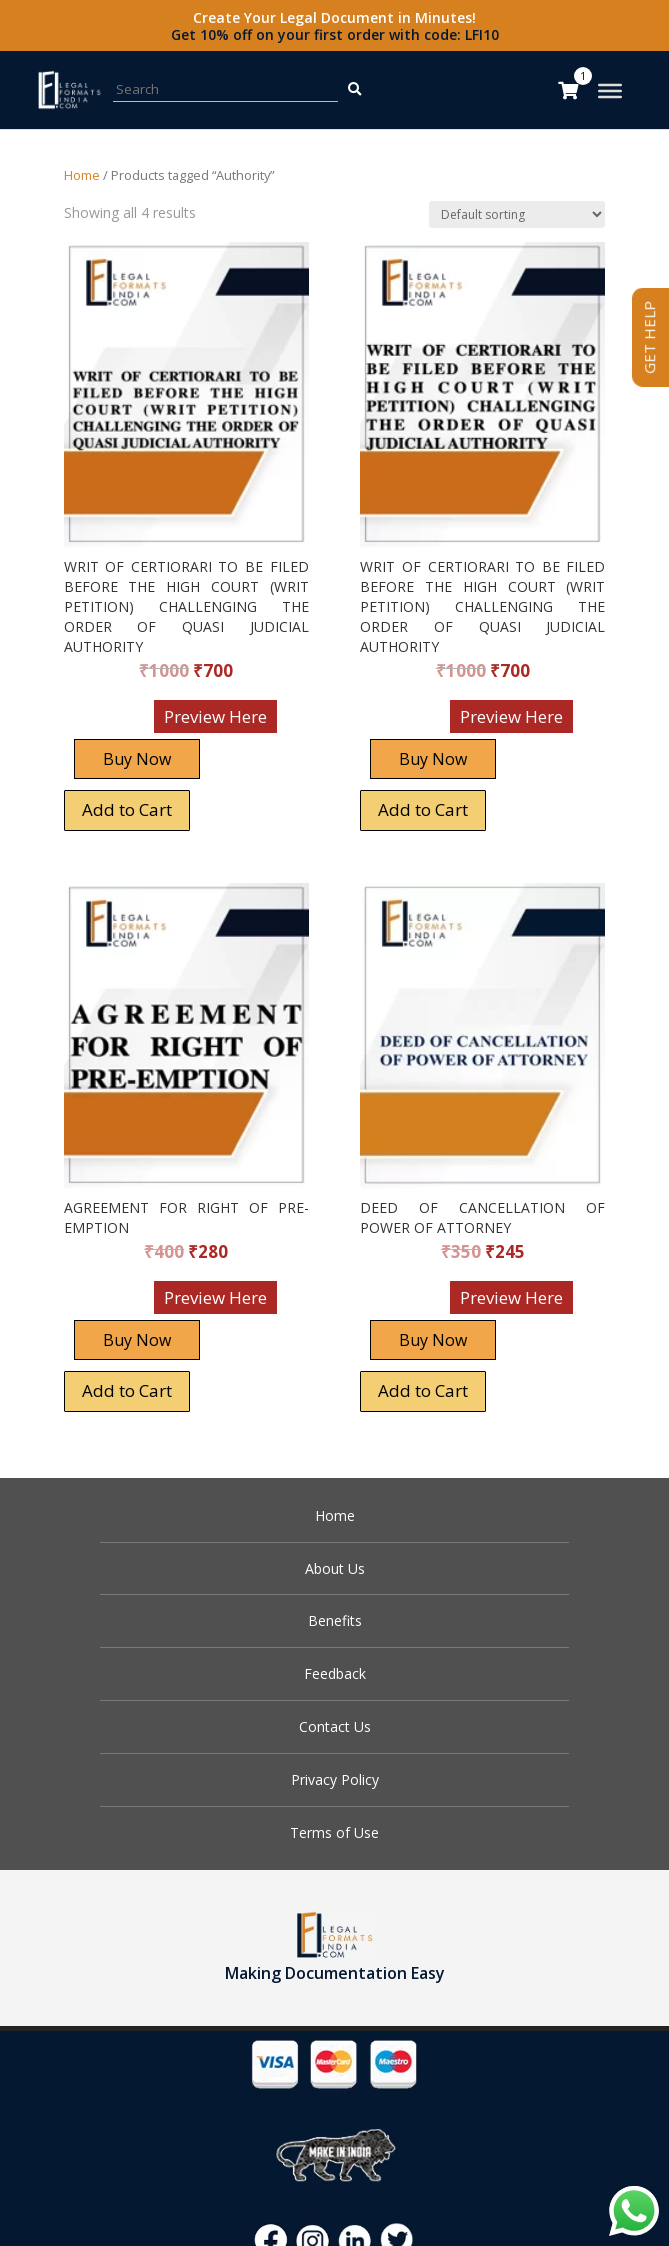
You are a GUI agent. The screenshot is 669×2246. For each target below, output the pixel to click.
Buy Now (137, 759)
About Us (335, 1568)
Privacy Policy (335, 1779)
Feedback (335, 1673)
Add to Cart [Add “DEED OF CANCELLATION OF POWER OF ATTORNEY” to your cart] (423, 1390)
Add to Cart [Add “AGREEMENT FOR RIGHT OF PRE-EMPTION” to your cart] (127, 1390)
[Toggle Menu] (610, 91)
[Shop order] (517, 214)
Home (82, 175)
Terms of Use (334, 1832)
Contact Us (335, 1726)
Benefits (335, 1620)
